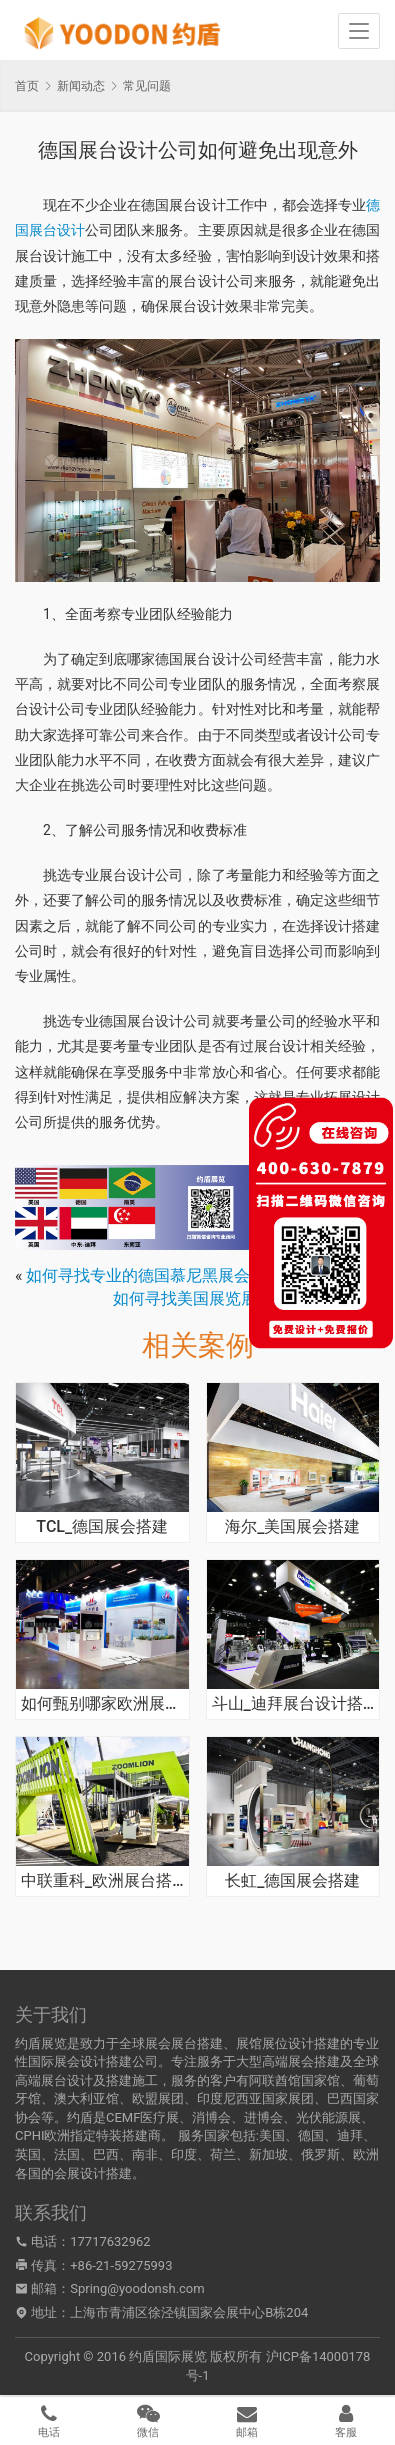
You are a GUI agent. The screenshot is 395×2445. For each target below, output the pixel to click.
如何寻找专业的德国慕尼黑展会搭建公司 (170, 1275)
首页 (27, 86)
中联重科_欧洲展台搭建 (102, 1881)
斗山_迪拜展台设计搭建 (293, 1704)
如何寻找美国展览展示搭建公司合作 (241, 1298)
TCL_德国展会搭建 (102, 1527)
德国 (311, 2135)
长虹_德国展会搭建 (292, 1881)
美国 (272, 2135)
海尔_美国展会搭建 (292, 1527)
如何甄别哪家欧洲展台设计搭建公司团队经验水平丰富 (102, 1704)
